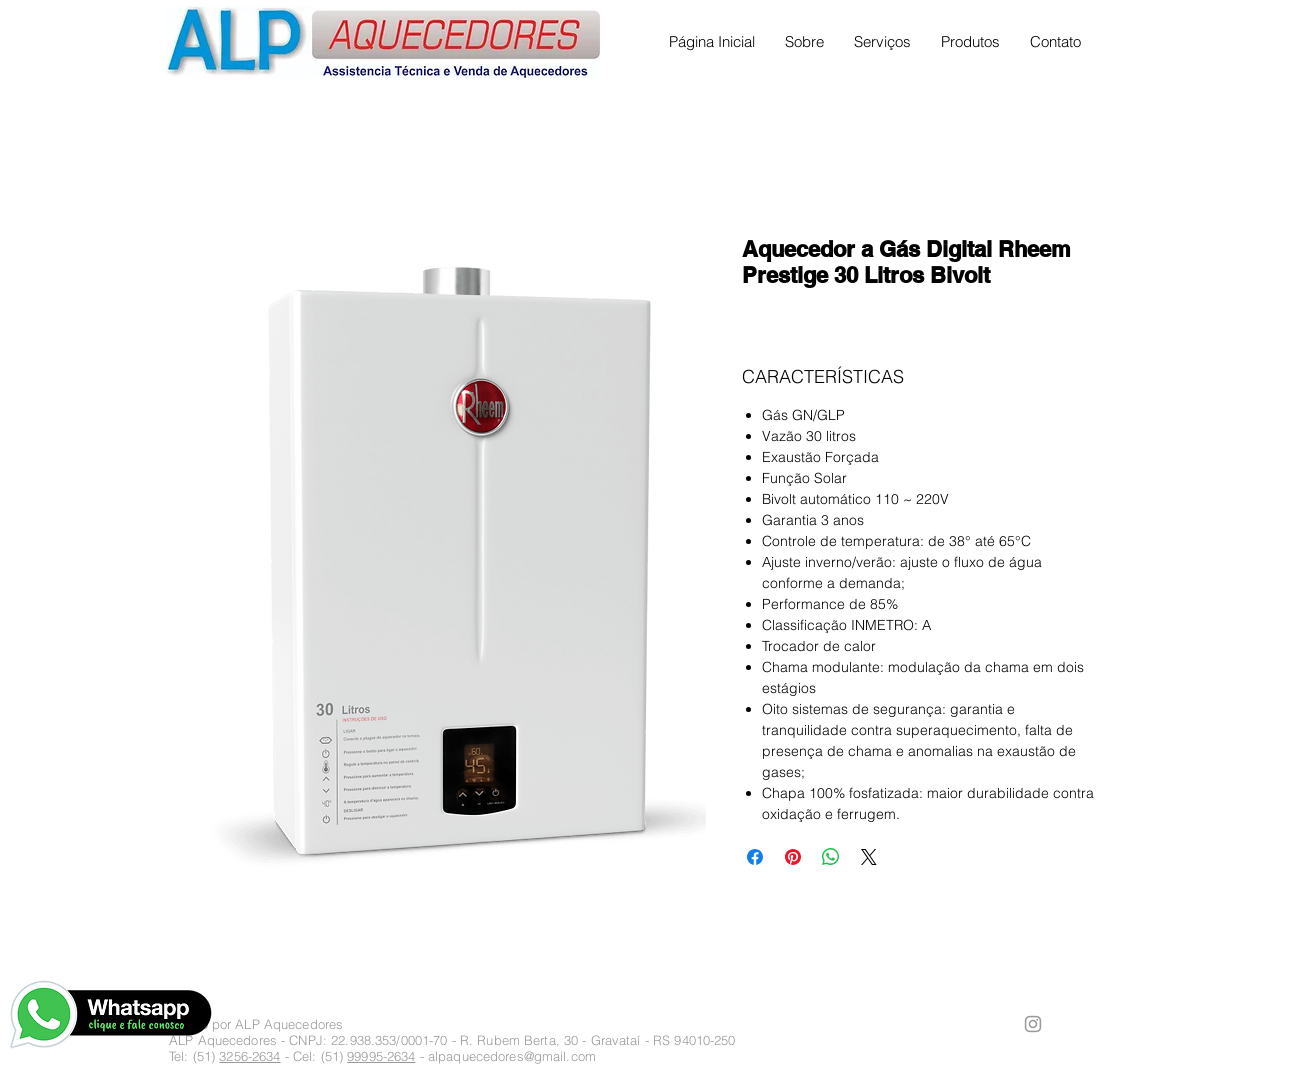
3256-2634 (249, 1056)
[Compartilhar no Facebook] (755, 857)
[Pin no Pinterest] (793, 857)
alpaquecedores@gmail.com (512, 1056)
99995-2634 (381, 1056)
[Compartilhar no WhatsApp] (831, 857)
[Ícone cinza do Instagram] (1033, 1024)
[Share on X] (869, 857)
